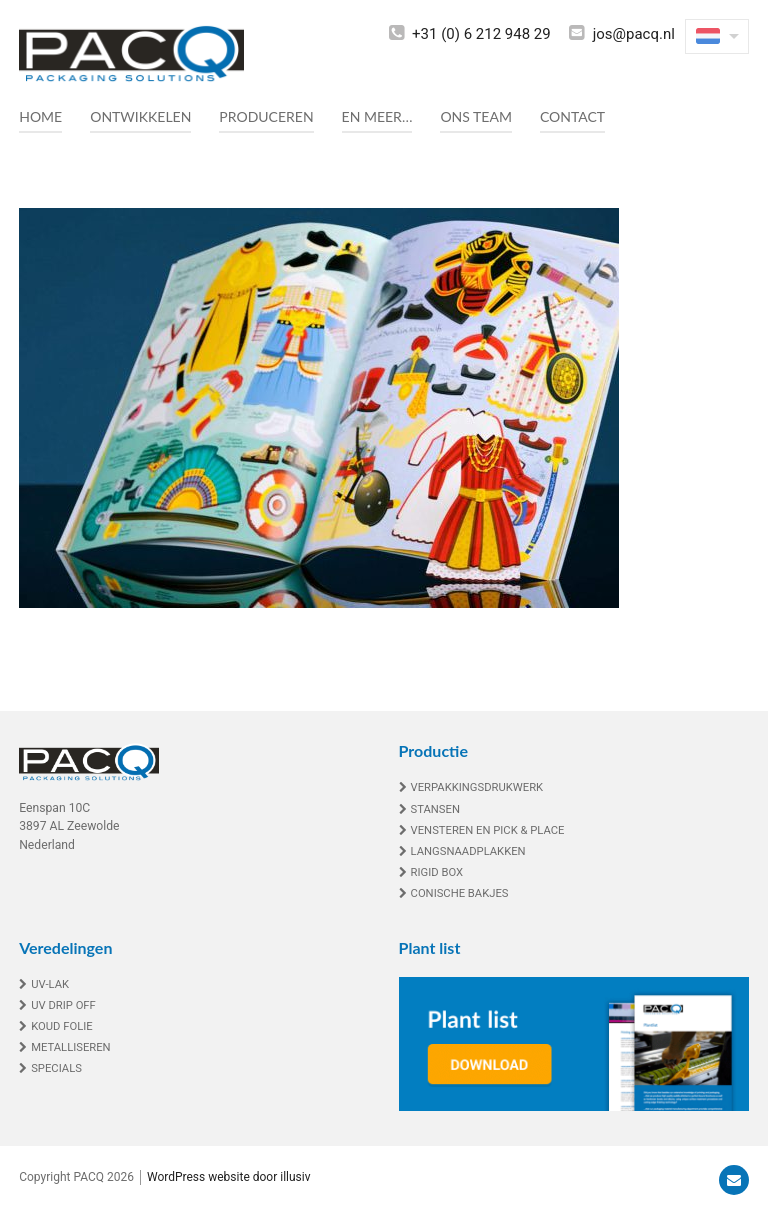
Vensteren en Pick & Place (488, 830)
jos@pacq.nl (634, 34)
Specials (56, 1068)
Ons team (475, 116)
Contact (572, 116)
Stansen (435, 809)
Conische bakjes (460, 893)
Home (40, 116)
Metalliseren (71, 1047)
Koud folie (62, 1026)
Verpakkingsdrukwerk (477, 787)
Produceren (266, 116)
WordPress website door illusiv (229, 1177)
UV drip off (63, 1005)
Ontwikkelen (140, 116)
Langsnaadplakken (468, 851)
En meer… (377, 116)
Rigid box (437, 872)
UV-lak (50, 984)
